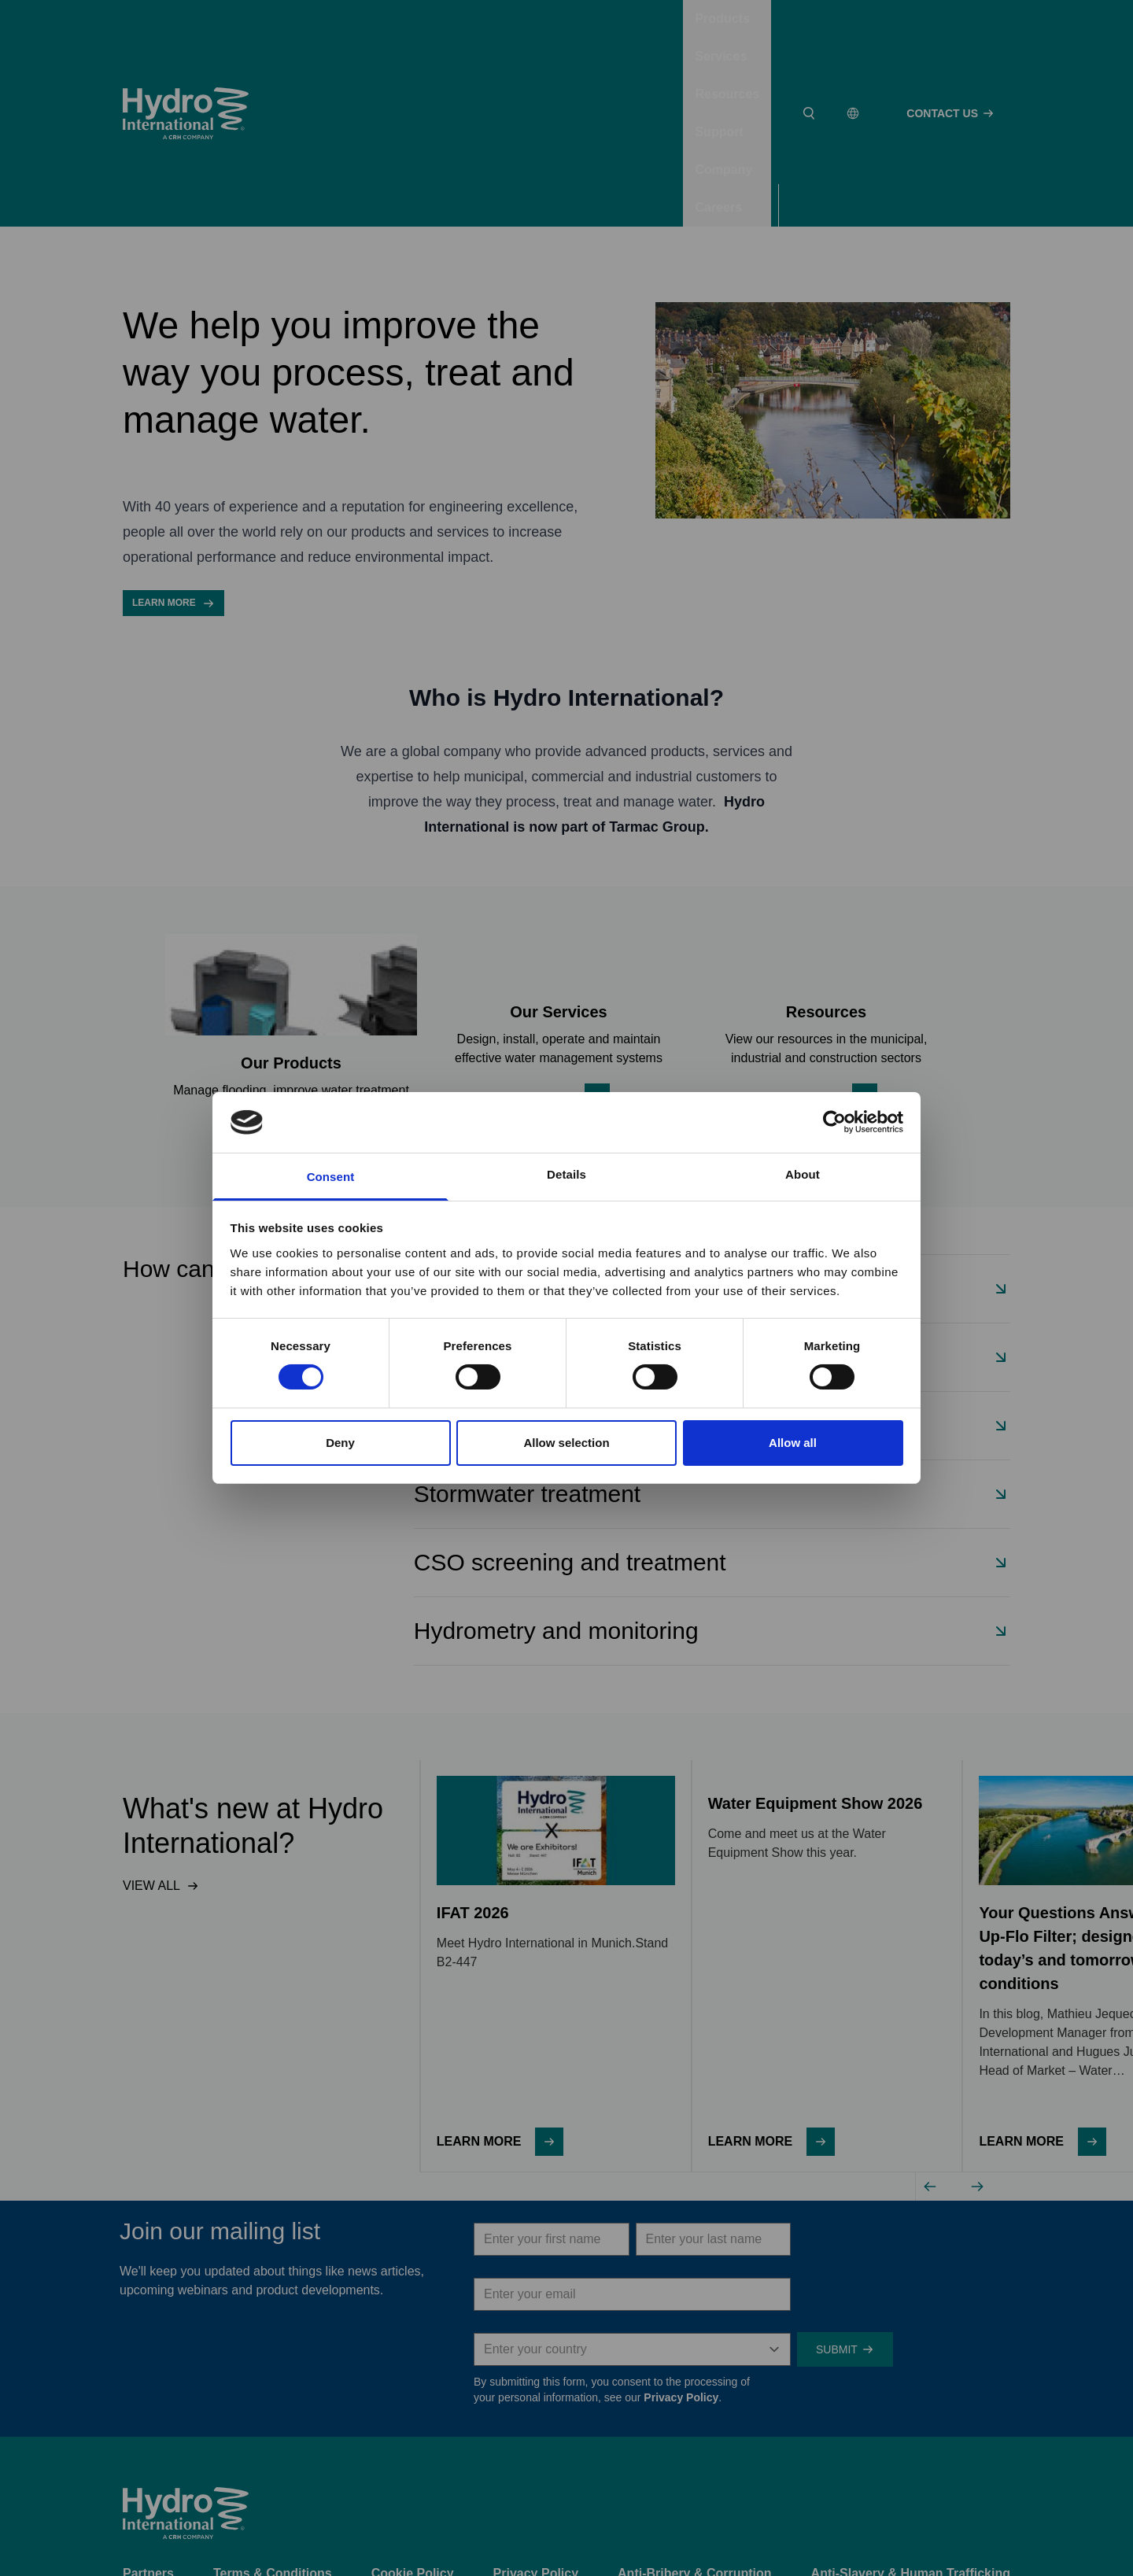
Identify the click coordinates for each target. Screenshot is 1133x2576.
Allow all (793, 1442)
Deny (340, 1442)
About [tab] (802, 1174)
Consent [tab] (331, 1176)
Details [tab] (566, 1174)
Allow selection (566, 1442)
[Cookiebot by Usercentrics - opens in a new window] (834, 1122)
